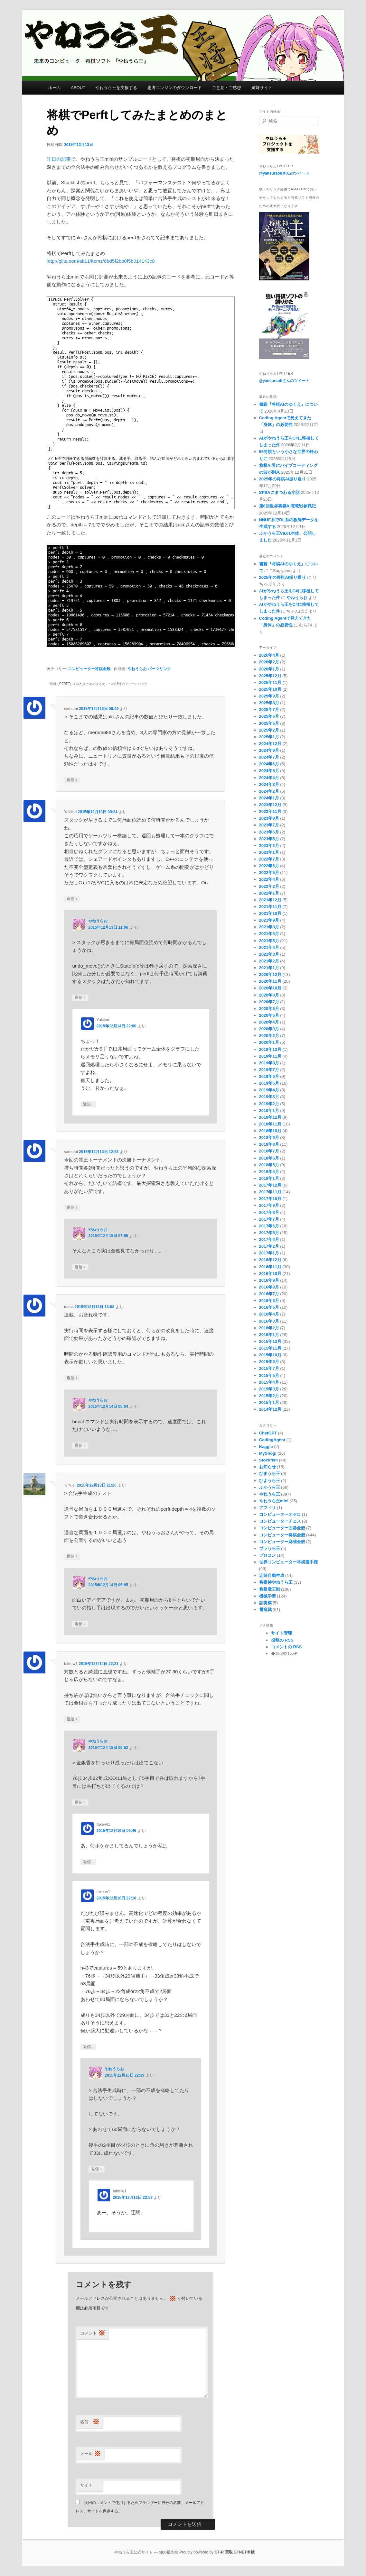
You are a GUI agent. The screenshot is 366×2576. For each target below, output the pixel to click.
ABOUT (78, 87)
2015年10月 (270, 1354)
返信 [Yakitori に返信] (72, 899)
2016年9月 (269, 1280)
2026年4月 (269, 655)
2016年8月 (269, 1287)
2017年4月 (269, 1239)
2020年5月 (269, 1015)
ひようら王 (269, 1480)
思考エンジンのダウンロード (174, 87)
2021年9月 (269, 920)
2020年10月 (270, 988)
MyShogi (268, 1453)
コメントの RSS (286, 1646)
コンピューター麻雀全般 (282, 1541)
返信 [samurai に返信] (72, 780)
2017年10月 (270, 1198)
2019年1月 (269, 1110)
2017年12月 (270, 1185)
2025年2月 (269, 730)
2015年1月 (269, 1402)
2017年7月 (269, 1219)
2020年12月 (270, 974)
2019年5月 (269, 1083)
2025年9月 (269, 696)
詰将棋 (265, 1602)
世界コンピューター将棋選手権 (288, 1562)
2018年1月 (269, 1178)
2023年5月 (269, 838)
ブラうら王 (269, 1548)
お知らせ (267, 1466)
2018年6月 (269, 1158)
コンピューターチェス (280, 1521)
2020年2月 (269, 1035)
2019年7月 (269, 1069)
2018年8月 (269, 1144)
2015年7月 (269, 1368)
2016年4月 (269, 1314)
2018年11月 (270, 1124)
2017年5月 (269, 1232)
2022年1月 (269, 893)
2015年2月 (269, 1395)
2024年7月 (269, 757)
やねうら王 (269, 1494)
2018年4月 (269, 1171)
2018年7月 (269, 1151)
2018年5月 (269, 1164)
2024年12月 (270, 743)
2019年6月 (269, 1076)
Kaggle (266, 1446)
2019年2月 (269, 1103)
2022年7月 (269, 859)
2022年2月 (269, 886)
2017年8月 (269, 1212)
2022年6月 (269, 865)
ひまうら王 (269, 1473)
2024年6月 (269, 763)
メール (90, 2454)
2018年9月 (269, 1137)
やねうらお (137, 669)
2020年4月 (269, 1022)
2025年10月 (270, 689)
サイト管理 (281, 1633)
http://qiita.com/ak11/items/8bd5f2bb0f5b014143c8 (101, 261)
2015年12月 (270, 1341)
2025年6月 (269, 716)
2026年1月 (269, 669)
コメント (92, 2333)
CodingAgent (272, 1439)
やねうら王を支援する (116, 87)
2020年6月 (269, 1008)
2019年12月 (270, 1049)
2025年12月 (270, 675)
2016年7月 (269, 1293)
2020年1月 (269, 1042)
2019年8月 (269, 1062)
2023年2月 (269, 845)
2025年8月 (269, 702)
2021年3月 (269, 954)
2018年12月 (270, 1117)
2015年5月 (269, 1375)
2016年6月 (269, 1300)
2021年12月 (270, 899)
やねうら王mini (274, 1500)
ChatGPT (268, 1433)
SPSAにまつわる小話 (279, 492)
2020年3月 (269, 1028)
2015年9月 (269, 1361)
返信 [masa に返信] (72, 1378)
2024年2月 (269, 791)
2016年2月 (269, 1327)
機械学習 (267, 1596)
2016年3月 (269, 1321)
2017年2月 (269, 1246)
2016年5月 (269, 1307)
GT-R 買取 (224, 2552)
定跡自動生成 (271, 1575)
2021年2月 (269, 961)
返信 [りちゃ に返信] (72, 1556)
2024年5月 (269, 770)
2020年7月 (269, 1001)
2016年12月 (270, 1259)
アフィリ (267, 1507)
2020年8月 (269, 995)
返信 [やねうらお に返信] (80, 998)
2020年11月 (270, 981)
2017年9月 (269, 1205)
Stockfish (268, 1460)
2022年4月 (269, 879)
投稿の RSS (282, 1640)
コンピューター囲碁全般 (282, 1527)
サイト (86, 2485)
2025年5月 (269, 723)
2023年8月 (269, 818)
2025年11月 (270, 682)
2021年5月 (269, 940)
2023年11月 (270, 811)
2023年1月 (269, 852)
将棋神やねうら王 (276, 1582)
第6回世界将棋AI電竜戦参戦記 (287, 506)
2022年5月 (269, 872)
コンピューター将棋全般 (89, 669)
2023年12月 (270, 804)
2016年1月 (269, 1334)
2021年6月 (269, 933)
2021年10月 (270, 913)
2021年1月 (269, 967)
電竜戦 (265, 1609)
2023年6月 (269, 832)
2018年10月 (270, 1130)
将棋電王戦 (269, 1589)
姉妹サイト (261, 87)
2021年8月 (269, 926)
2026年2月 (269, 662)
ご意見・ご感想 (226, 87)
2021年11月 (270, 906)
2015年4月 (269, 1382)
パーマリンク (159, 669)
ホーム (54, 87)
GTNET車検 (244, 2552)
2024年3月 (269, 784)
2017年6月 (269, 1226)
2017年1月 (269, 1253)
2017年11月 (270, 1191)
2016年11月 (270, 1266)
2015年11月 (270, 1348)
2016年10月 (270, 1273)
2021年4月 (269, 947)
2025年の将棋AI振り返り (282, 479)
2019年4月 (269, 1090)
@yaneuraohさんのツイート (284, 380)
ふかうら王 (269, 1487)
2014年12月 (270, 1409)
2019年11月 (270, 1056)
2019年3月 (269, 1096)
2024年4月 (269, 777)
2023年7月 (269, 825)
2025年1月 (269, 736)
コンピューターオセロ (280, 1514)
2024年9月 (269, 750)
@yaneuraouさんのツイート (284, 173)
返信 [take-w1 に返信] (72, 1719)
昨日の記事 (59, 159)
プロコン (267, 1555)
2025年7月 (269, 709)
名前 (89, 2422)
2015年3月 (269, 1389)
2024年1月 (269, 798)
